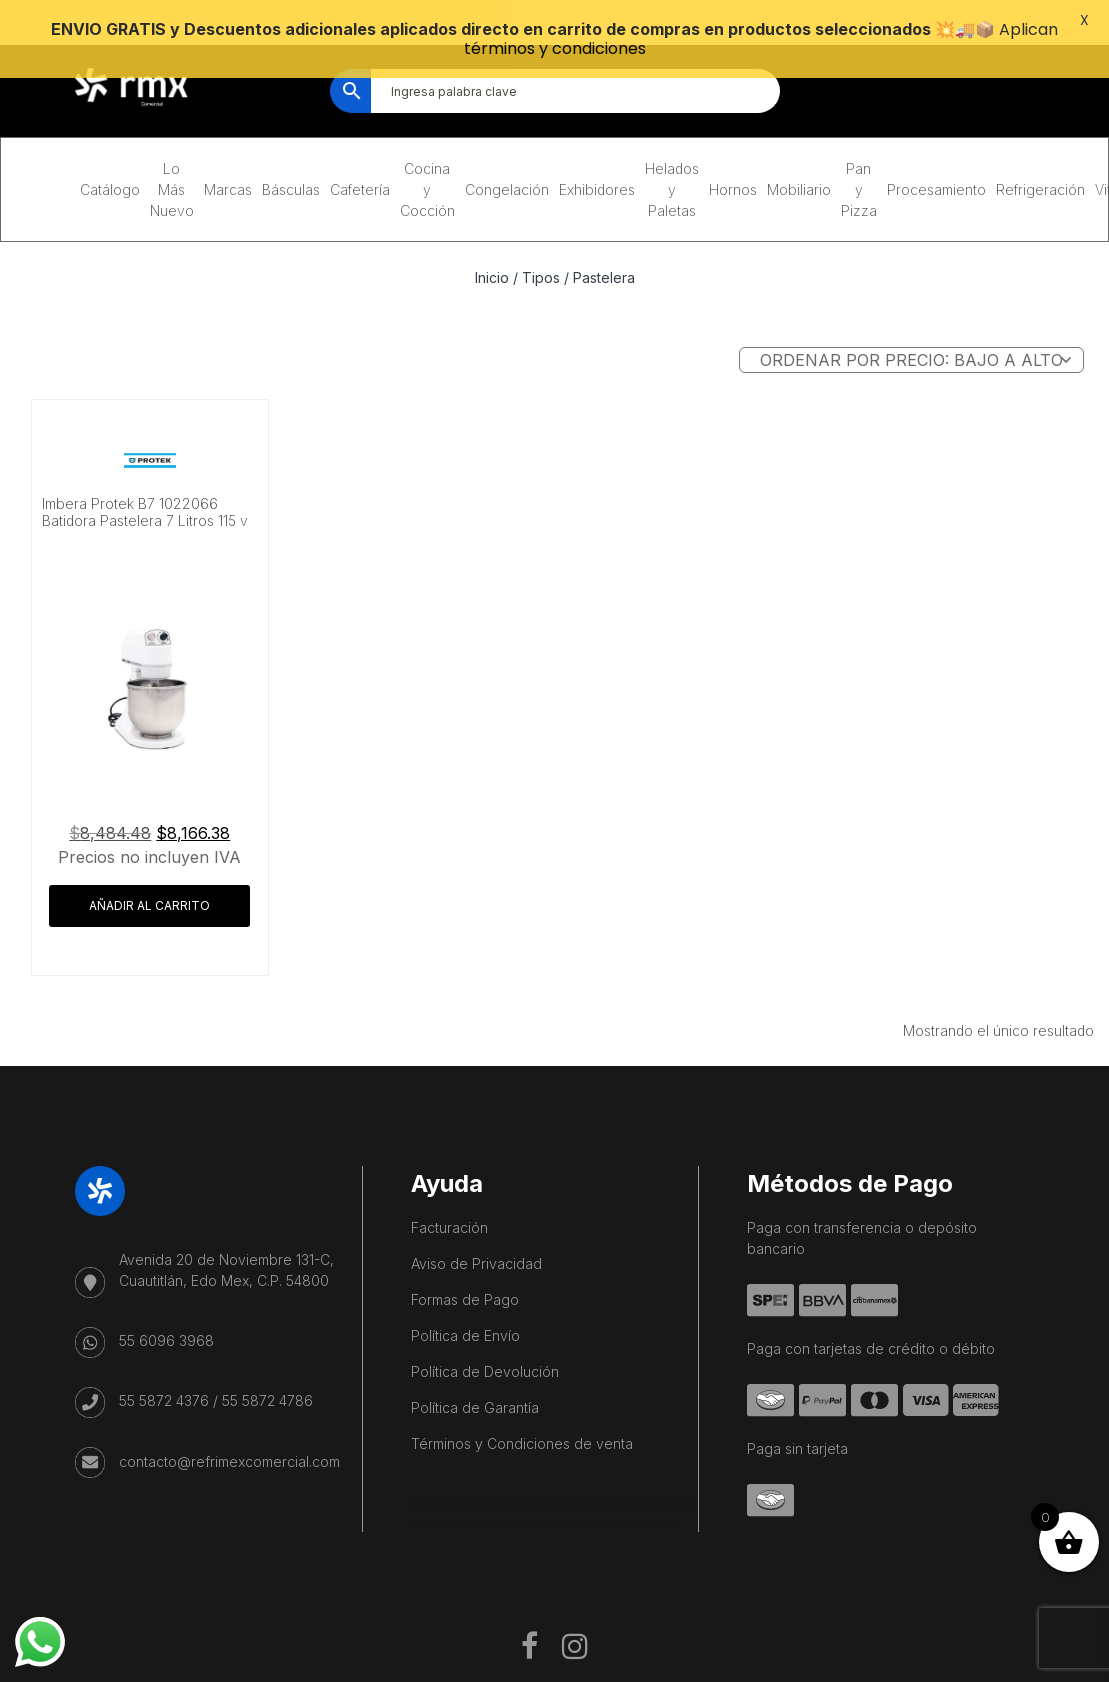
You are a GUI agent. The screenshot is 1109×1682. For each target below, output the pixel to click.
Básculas (291, 156)
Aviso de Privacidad (476, 1230)
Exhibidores (597, 156)
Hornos (733, 156)
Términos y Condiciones (787, 1664)
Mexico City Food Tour (622, 1471)
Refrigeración (1040, 156)
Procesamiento (936, 156)
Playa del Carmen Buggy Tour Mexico (455, 1471)
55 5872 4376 (164, 1367)
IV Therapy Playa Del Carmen (561, 1492)
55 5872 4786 (267, 1367)
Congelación (507, 156)
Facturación (449, 1194)
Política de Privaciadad (955, 1664)
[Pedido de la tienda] (911, 327)
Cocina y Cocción (427, 156)
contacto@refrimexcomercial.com (229, 1427)
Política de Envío (465, 1302)
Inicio (492, 244)
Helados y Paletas (672, 156)
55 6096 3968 (166, 1307)
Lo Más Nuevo (172, 156)
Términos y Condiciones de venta (522, 1410)
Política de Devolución (485, 1338)
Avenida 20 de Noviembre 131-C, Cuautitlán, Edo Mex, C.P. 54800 (226, 1237)
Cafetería (360, 156)
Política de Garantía (475, 1374)
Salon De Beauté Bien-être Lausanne (637, 1492)
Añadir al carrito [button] (149, 872)
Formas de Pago (465, 1266)
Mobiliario (799, 156)
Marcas (228, 156)
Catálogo (110, 156)
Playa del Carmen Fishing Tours (489, 1492)
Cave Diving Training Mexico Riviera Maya (547, 1471)
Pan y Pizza (859, 156)
